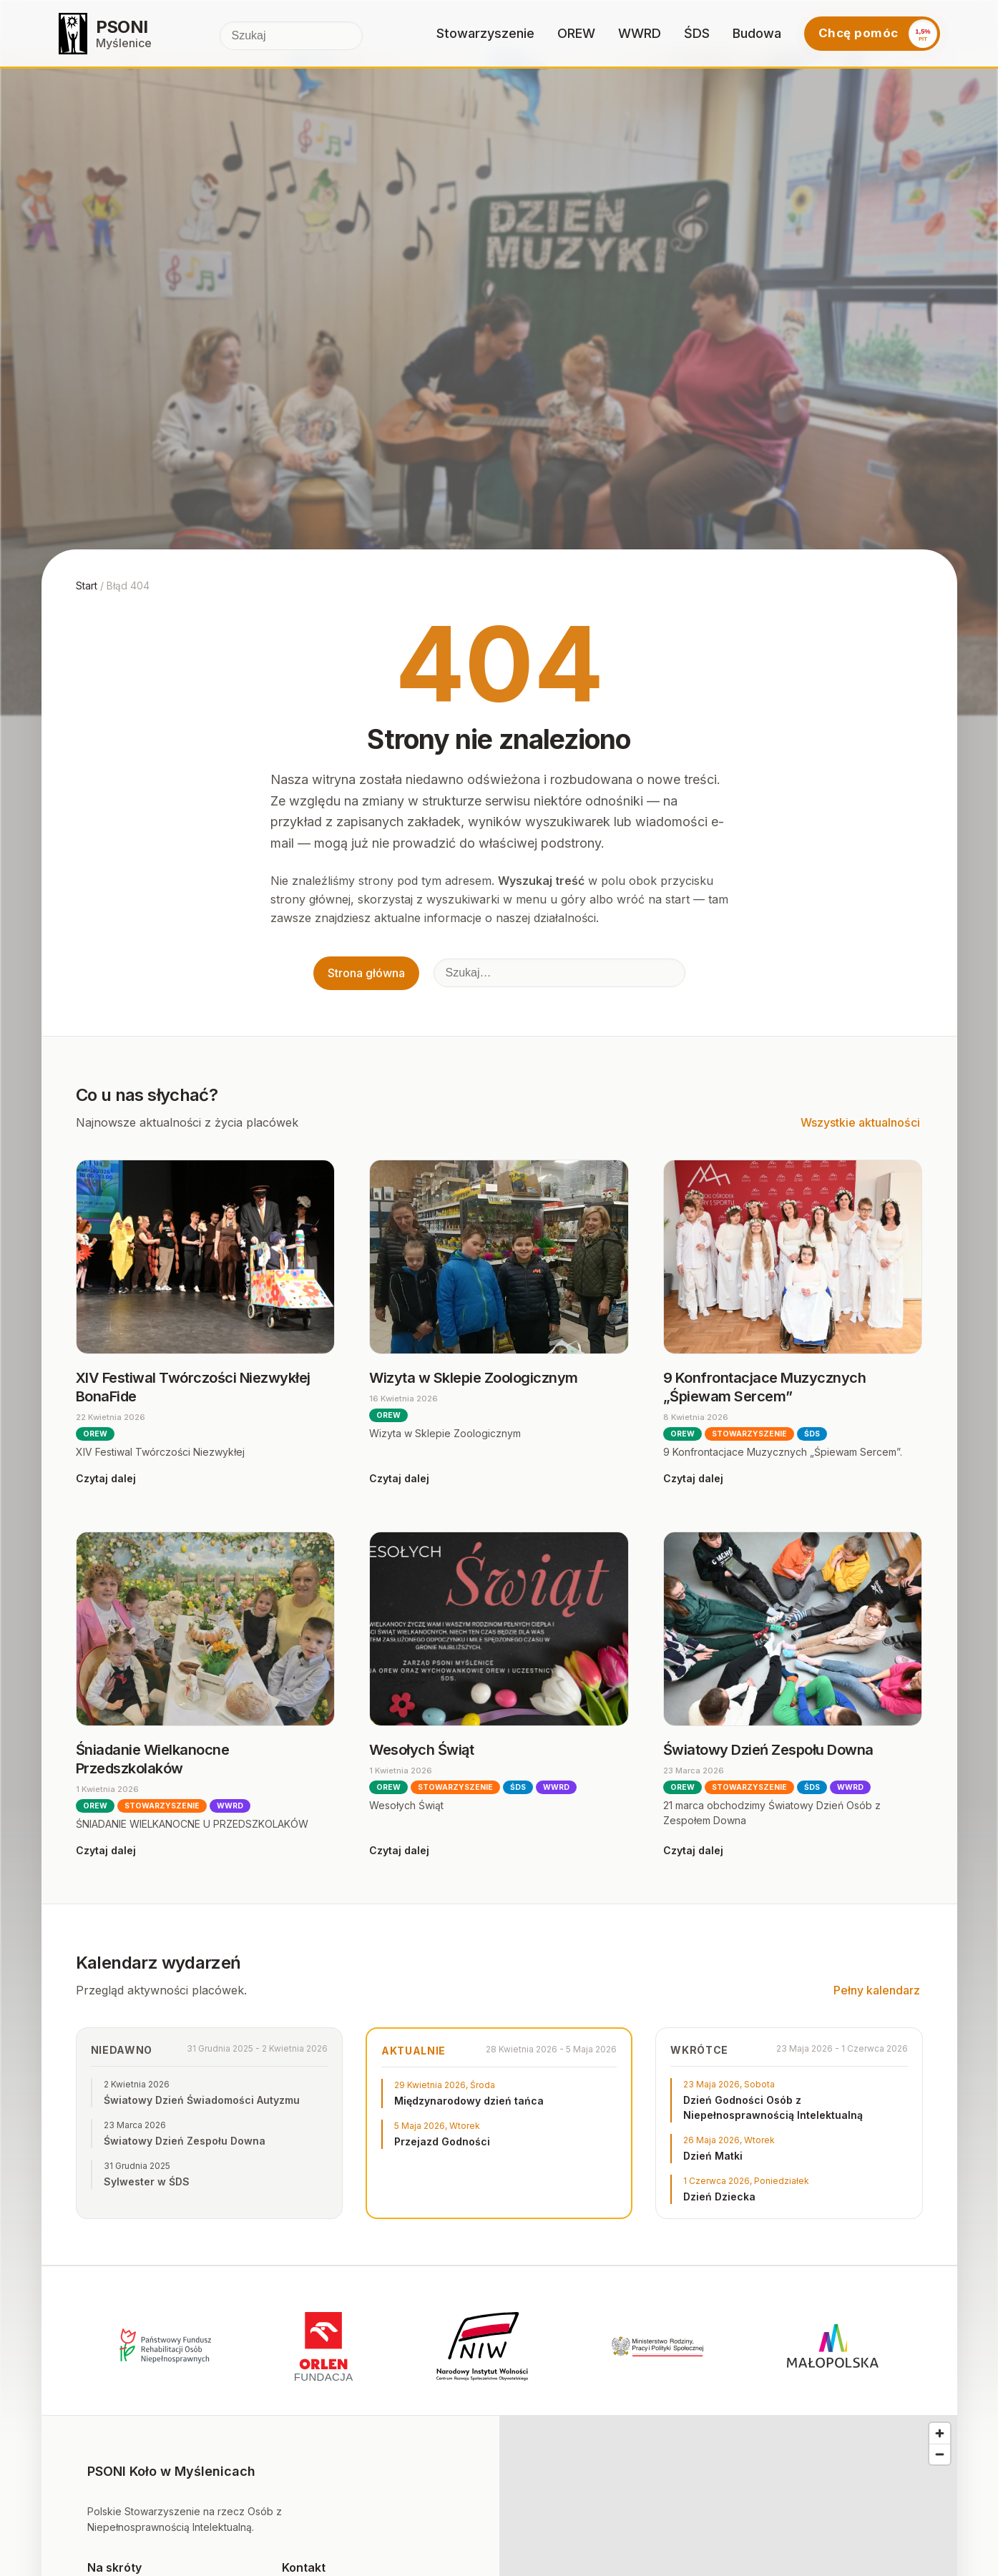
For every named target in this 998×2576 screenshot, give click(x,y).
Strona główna (366, 973)
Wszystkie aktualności (860, 1122)
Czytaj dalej (106, 1478)
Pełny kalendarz (876, 1990)
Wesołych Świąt (421, 1749)
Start (86, 585)
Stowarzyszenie (485, 33)
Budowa (757, 33)
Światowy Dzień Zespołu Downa (768, 1749)
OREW (576, 33)
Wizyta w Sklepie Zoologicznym (473, 1377)
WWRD (639, 33)
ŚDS (697, 33)
